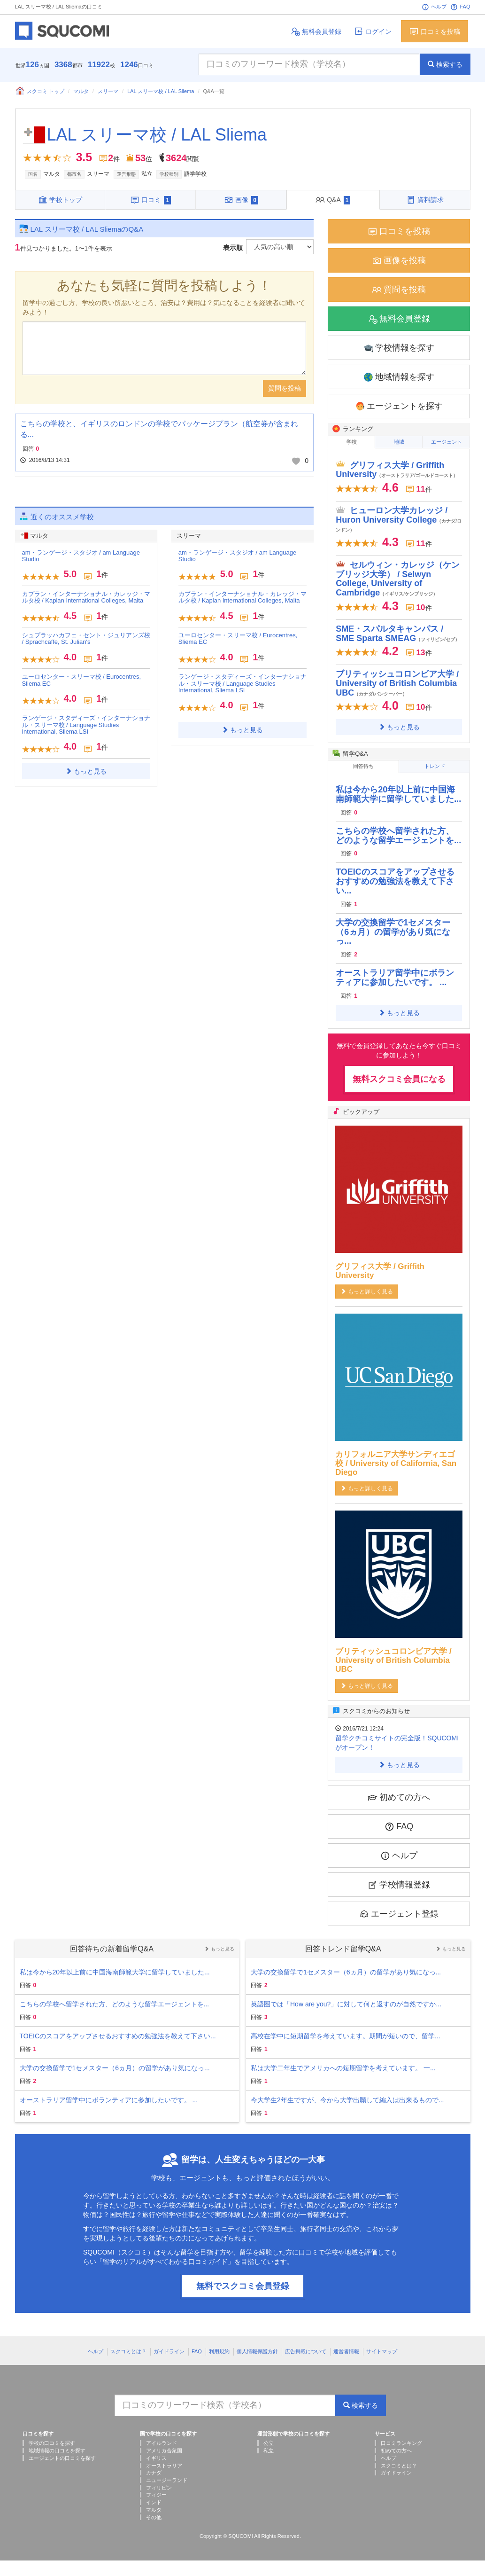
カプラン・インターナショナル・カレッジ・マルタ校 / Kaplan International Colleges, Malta (86, 597)
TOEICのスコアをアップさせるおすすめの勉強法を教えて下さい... (395, 881)
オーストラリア (164, 2465)
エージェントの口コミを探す (62, 2458)
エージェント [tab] (446, 442)
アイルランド (161, 2443)
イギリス (156, 2458)
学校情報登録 (399, 1885)
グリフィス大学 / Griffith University (397, 469)
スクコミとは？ (128, 2351)
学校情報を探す (398, 348)
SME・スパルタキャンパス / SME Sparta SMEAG (398, 633)
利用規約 (219, 2351)
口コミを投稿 (434, 31)
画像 (241, 199)
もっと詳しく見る (366, 1291)
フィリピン (159, 2487)
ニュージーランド (166, 2480)
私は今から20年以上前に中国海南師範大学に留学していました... (398, 794)
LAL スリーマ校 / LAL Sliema (160, 91)
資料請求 (425, 199)
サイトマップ (381, 2351)
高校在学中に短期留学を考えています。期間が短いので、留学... (345, 2036)
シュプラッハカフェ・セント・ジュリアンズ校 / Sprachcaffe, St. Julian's (86, 638)
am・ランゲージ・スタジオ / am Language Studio (81, 556)
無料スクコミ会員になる (399, 1079)
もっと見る (86, 771)
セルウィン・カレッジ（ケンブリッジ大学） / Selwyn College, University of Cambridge (398, 578)
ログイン (373, 31)
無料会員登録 (315, 31)
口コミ (150, 199)
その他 (154, 2517)
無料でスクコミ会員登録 (242, 2286)
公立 (268, 2443)
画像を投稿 (399, 261)
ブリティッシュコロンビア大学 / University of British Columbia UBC (397, 683)
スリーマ (108, 91)
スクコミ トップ (39, 91)
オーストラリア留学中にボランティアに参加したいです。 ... (395, 977)
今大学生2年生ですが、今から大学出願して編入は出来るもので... (347, 2100)
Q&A (333, 199)
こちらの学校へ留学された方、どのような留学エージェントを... (398, 835)
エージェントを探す (399, 406)
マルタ (81, 91)
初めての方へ (399, 1797)
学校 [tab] (351, 442)
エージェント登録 (399, 1914)
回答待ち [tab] (363, 766)
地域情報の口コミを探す (57, 2450)
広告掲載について (305, 2351)
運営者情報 (346, 2351)
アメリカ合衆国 (164, 2450)
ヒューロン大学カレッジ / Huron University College (399, 519)
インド (154, 2502)
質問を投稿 (284, 388)
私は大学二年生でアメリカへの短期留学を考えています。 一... (343, 2068)
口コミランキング (401, 2443)
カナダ (154, 2472)
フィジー (156, 2495)
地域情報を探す (398, 377)
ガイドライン (169, 2351)
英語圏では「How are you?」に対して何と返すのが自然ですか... (346, 2004)
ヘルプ (434, 6)
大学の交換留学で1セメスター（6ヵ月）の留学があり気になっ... (393, 932)
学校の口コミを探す (52, 2443)
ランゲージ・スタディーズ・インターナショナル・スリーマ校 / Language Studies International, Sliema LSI (86, 724)
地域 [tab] (399, 442)
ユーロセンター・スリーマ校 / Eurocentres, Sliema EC (81, 680)
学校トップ (60, 199)
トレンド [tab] (434, 766)
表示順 (233, 247)
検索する (445, 64)
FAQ (460, 6)
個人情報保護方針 (257, 2351)
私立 (268, 2450)
